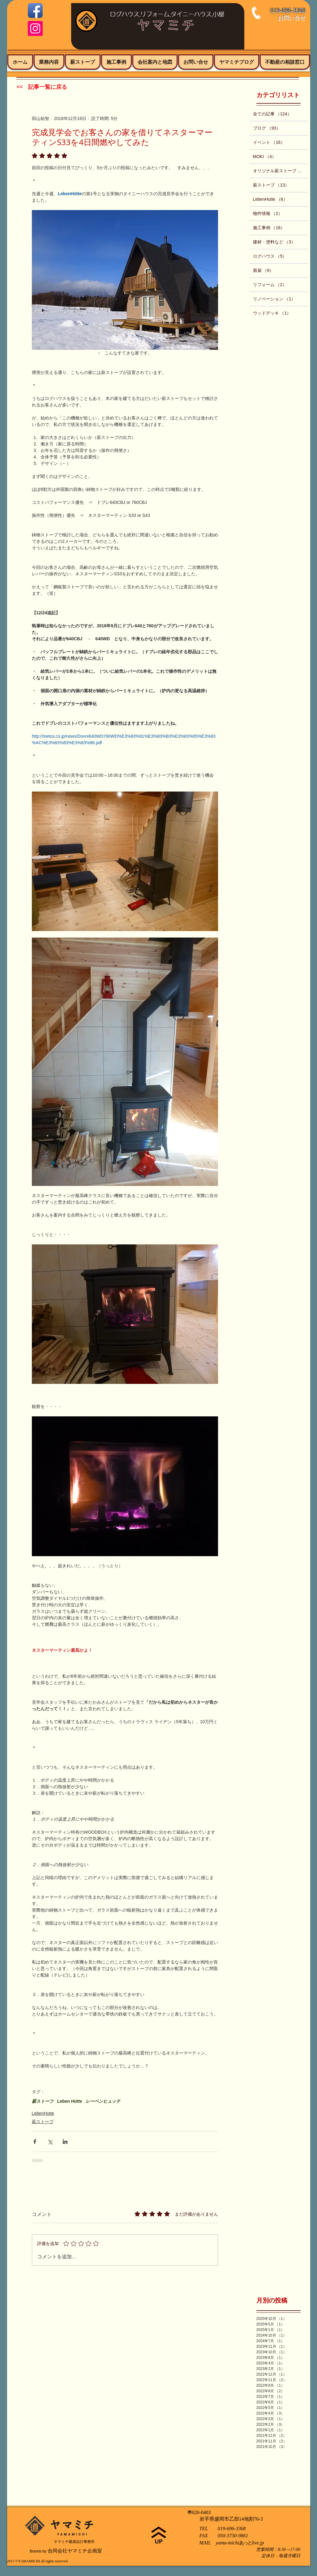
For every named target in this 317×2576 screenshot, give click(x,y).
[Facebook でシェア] (35, 2142)
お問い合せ (292, 17)
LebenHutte (43, 2113)
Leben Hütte (69, 2101)
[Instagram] (35, 28)
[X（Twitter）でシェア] (50, 2142)
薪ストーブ (43, 2101)
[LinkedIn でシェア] (65, 2142)
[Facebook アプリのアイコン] (35, 10)
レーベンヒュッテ (103, 2101)
